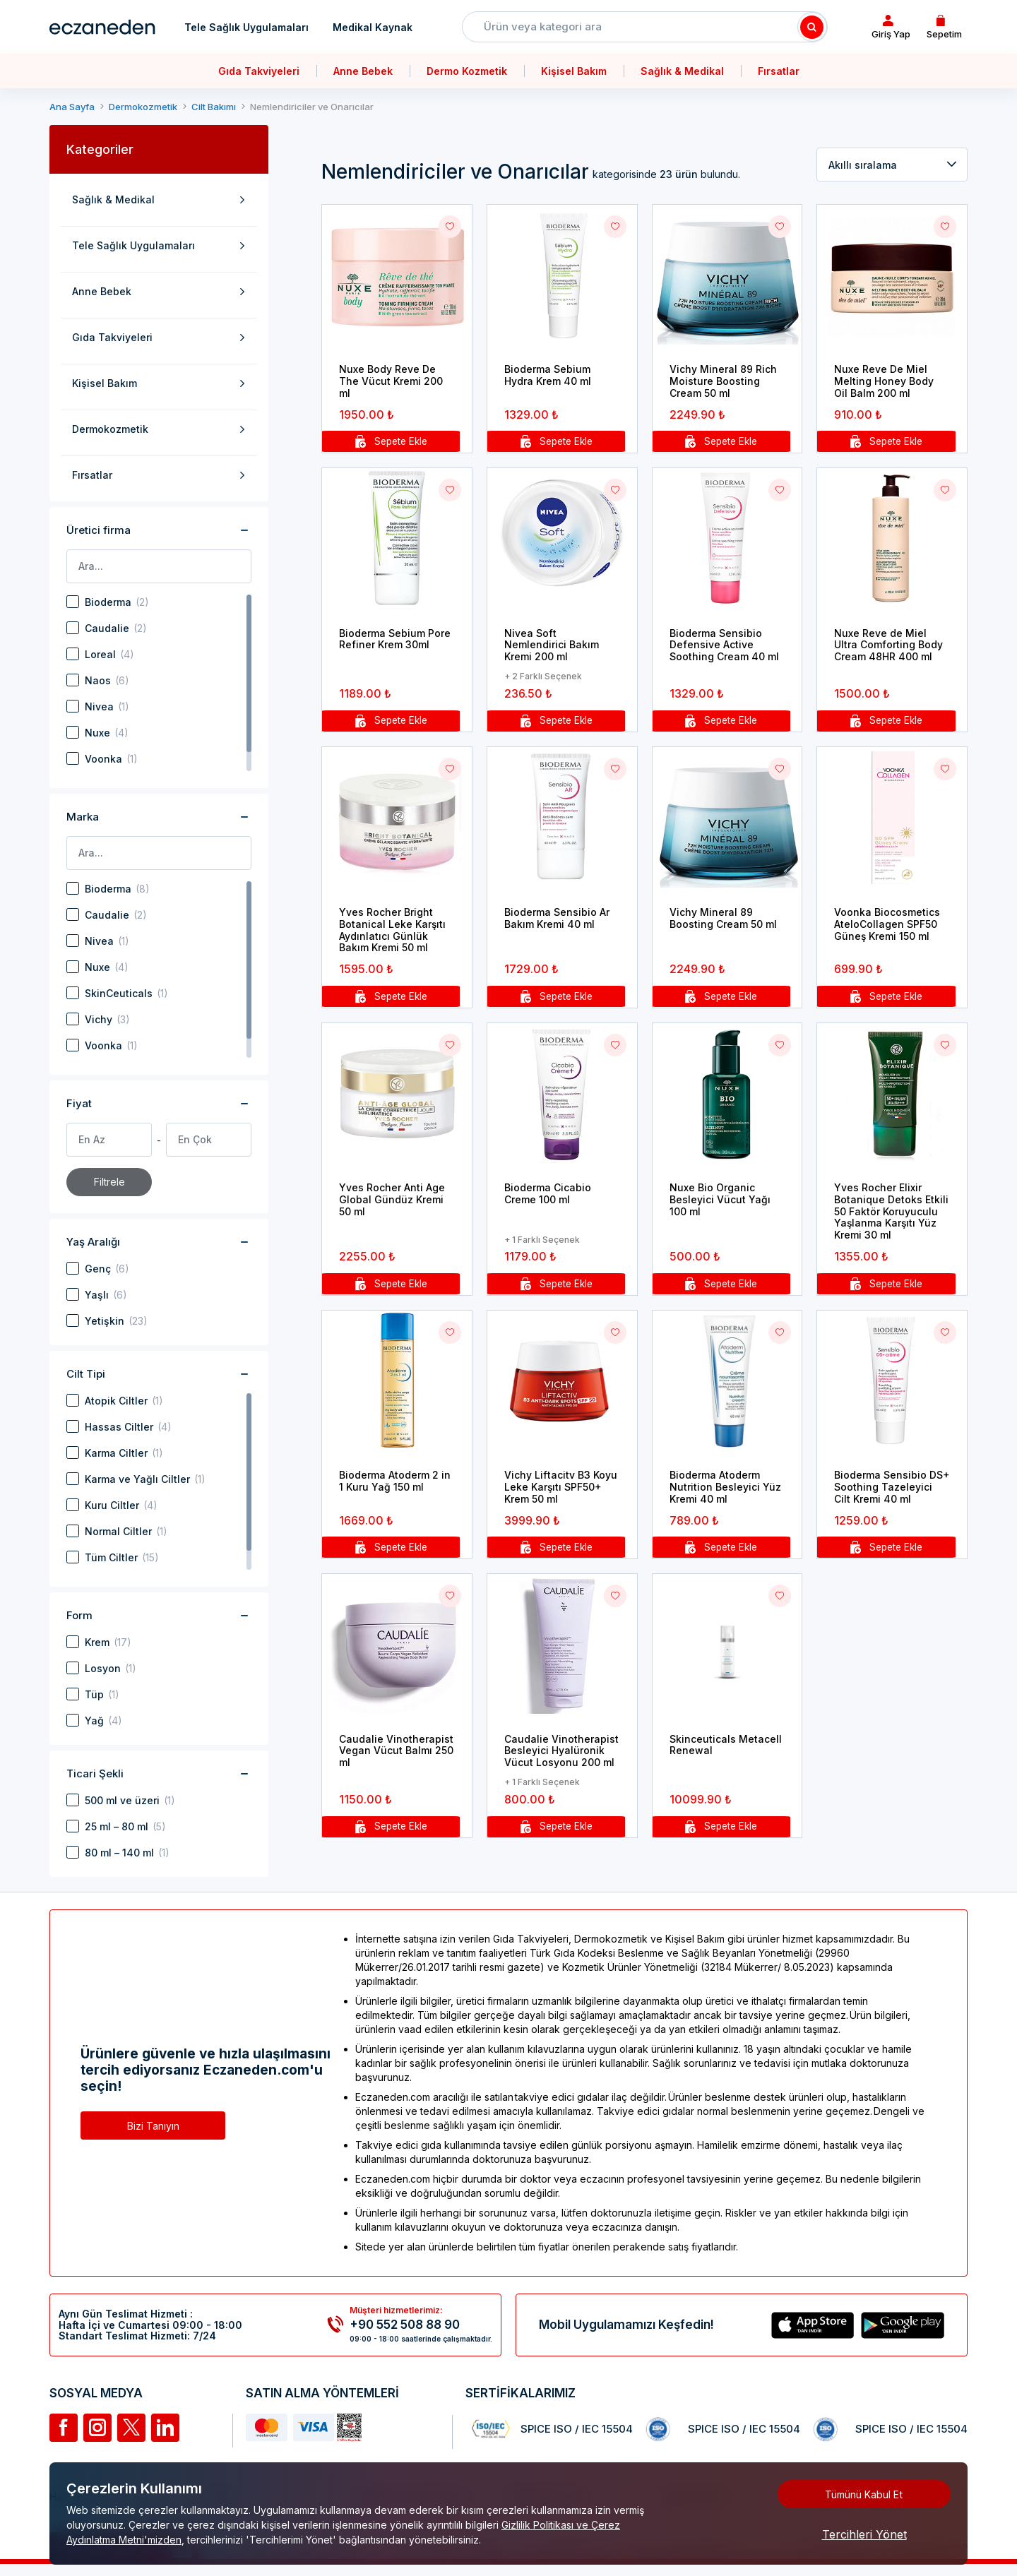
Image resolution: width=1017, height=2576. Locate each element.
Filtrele (109, 1182)
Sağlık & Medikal (682, 71)
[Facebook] (63, 2428)
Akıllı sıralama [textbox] (862, 165)
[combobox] (892, 164)
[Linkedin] (165, 2428)
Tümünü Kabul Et (864, 2494)
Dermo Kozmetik (467, 71)
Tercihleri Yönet (864, 2534)
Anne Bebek (363, 71)
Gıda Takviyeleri (258, 71)
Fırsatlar (778, 71)
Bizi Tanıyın (153, 2126)
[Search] (812, 27)
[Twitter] (131, 2428)
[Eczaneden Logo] (102, 27)
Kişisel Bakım (574, 71)
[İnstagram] (97, 2428)
